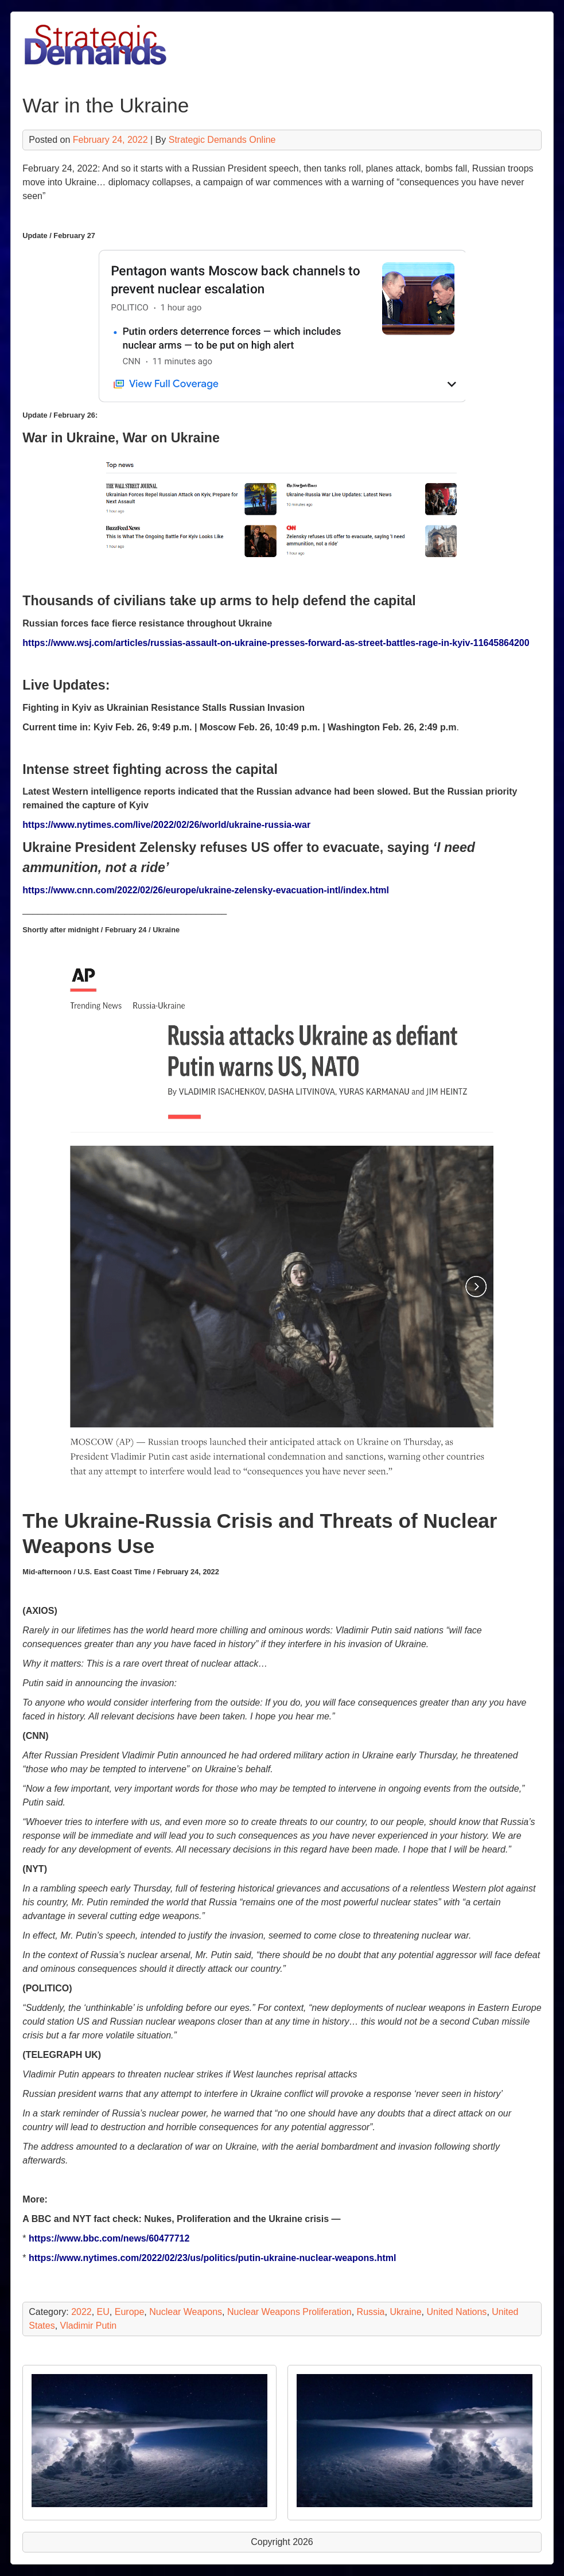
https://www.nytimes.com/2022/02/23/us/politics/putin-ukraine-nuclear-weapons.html (212, 2258)
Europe (130, 2312)
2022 (81, 2312)
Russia (371, 2312)
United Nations (456, 2312)
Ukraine (405, 2312)
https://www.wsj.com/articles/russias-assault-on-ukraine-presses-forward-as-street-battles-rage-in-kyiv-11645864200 (275, 643)
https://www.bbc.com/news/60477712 (109, 2238)
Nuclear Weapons (185, 2312)
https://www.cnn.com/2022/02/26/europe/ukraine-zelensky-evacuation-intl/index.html (205, 890)
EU (103, 2312)
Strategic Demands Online (222, 140)
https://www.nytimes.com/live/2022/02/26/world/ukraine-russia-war (166, 825)
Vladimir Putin (88, 2325)
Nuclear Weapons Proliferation (289, 2312)
